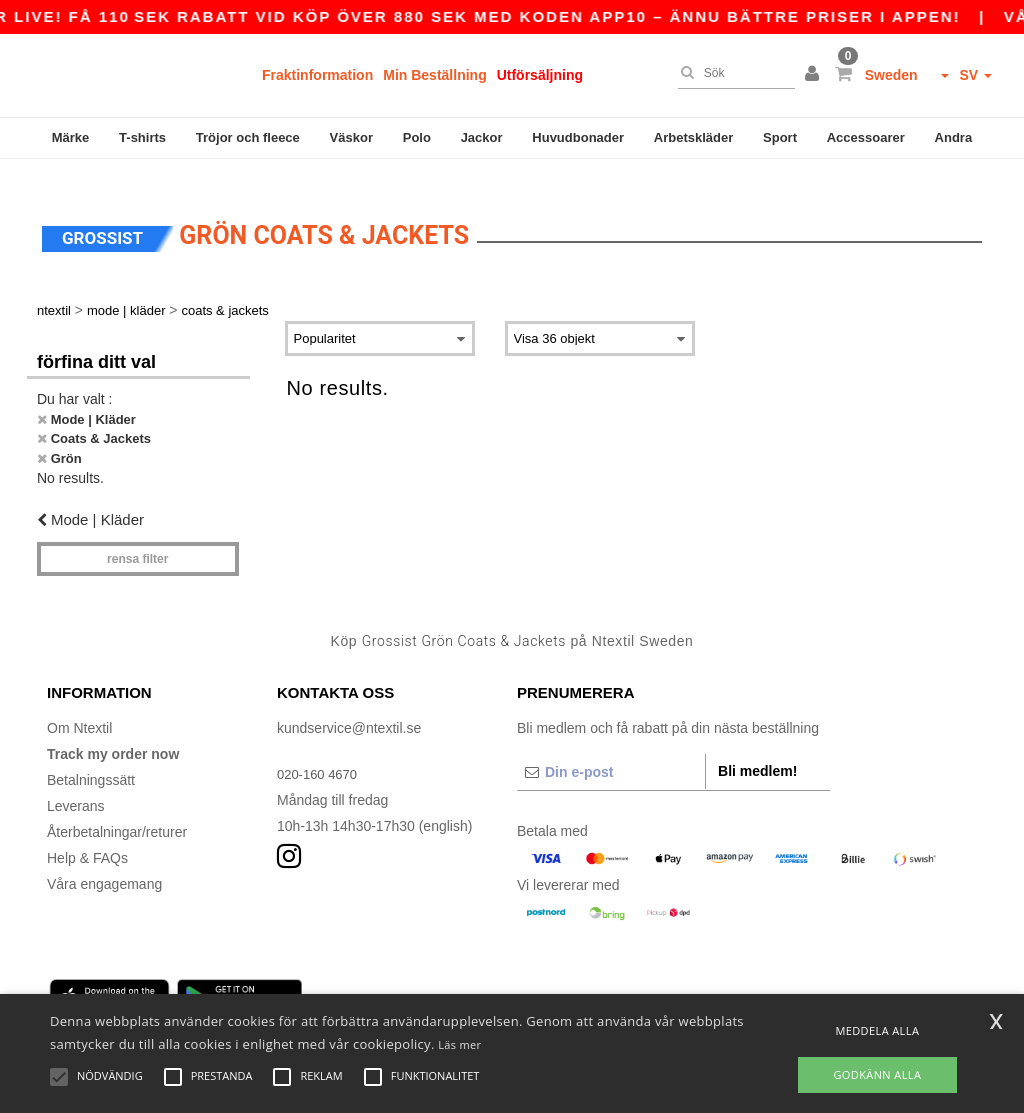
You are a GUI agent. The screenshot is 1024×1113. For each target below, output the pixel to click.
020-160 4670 (320, 751)
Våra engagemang (104, 861)
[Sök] (731, 73)
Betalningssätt (91, 757)
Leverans (76, 783)
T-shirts (142, 137)
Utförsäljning (540, 75)
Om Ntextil (79, 705)
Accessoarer (866, 137)
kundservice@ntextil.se (349, 705)
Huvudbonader (578, 137)
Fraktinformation (317, 75)
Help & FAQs (87, 835)
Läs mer (459, 1044)
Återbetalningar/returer (117, 809)
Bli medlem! (757, 748)
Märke (71, 137)
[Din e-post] (611, 749)
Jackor (482, 137)
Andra (954, 137)
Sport (780, 137)
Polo (417, 137)
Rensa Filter (137, 536)
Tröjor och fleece (248, 137)
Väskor (351, 137)
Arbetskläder (693, 137)
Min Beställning (434, 75)
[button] (815, 75)
